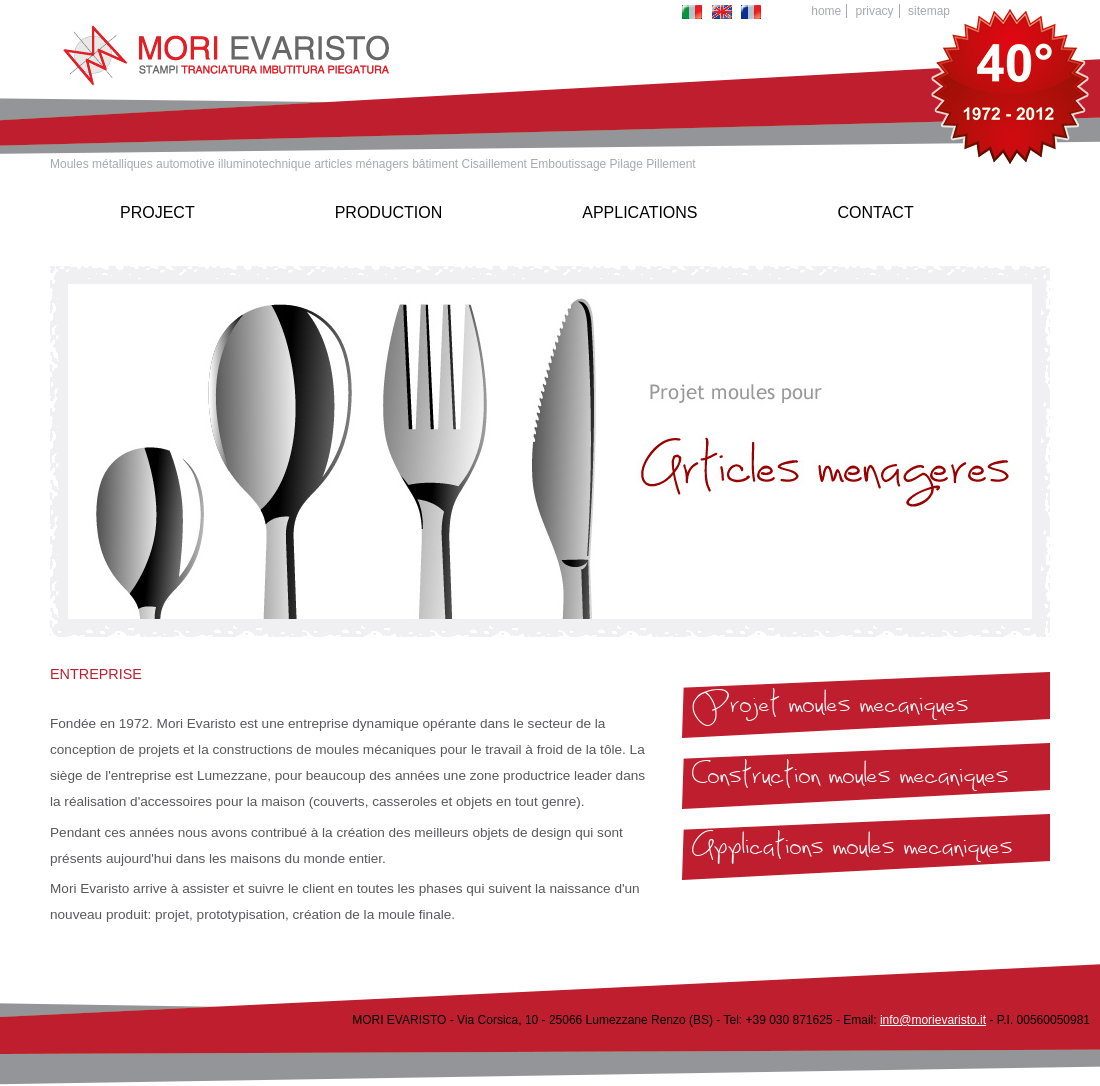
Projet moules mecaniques (830, 709)
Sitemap (929, 11)
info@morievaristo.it (933, 1020)
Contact (876, 212)
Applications (639, 212)
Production (389, 212)
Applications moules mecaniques (852, 851)
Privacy (875, 11)
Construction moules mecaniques (850, 780)
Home (826, 11)
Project (157, 212)
